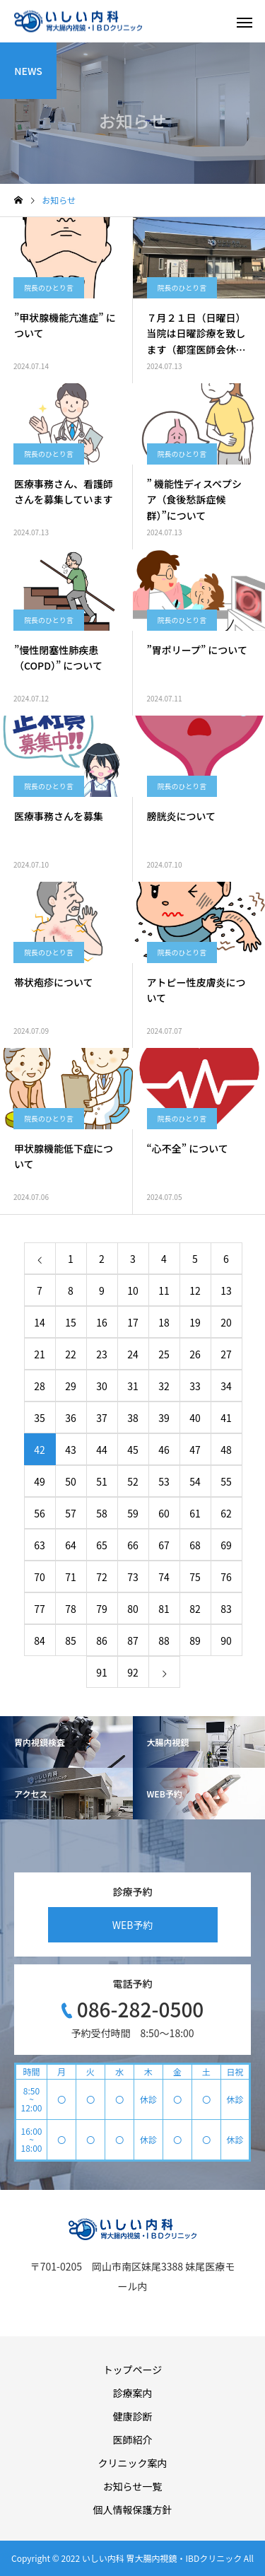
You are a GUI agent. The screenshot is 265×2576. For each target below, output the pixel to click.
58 (101, 1513)
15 (70, 1322)
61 (195, 1513)
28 (39, 1386)
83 (226, 1609)
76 (226, 1577)
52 (133, 1481)
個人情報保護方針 (132, 2509)
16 (101, 1322)
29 (70, 1386)
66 (133, 1545)
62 (226, 1513)
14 (39, 1322)
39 (164, 1418)
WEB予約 (132, 1925)
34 (226, 1386)
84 (39, 1640)
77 (39, 1609)
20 (226, 1322)
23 (101, 1354)
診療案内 (133, 2393)
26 (195, 1354)
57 (70, 1513)
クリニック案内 (132, 2463)
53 (164, 1481)
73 (133, 1577)
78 (70, 1609)
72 (101, 1577)
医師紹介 (133, 2439)
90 (226, 1640)
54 (195, 1481)
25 (164, 1354)
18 (164, 1322)
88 (164, 1640)
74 (164, 1577)
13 (226, 1290)
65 (101, 1545)
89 (195, 1640)
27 (226, 1354)
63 (39, 1545)
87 (133, 1640)
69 (226, 1545)
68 (195, 1545)
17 (133, 1322)
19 (195, 1322)
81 (164, 1609)
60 (164, 1513)
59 (133, 1513)
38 (133, 1418)
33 (195, 1386)
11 (164, 1290)
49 (39, 1481)
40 (195, 1418)
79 (101, 1609)
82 (195, 1609)
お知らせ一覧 (133, 2486)
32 (164, 1386)
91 (101, 1672)
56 (39, 1513)
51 (101, 1481)
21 (39, 1354)
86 (101, 1640)
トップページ (133, 2369)
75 (195, 1577)
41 (226, 1418)
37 (101, 1418)
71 (70, 1577)
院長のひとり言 (48, 287)
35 (39, 1418)
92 (133, 1672)
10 (133, 1290)
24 (133, 1354)
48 (226, 1450)
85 (70, 1640)
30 (101, 1386)
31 (133, 1386)
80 (133, 1609)
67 (164, 1545)
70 (39, 1577)
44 (101, 1450)
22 (70, 1354)
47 (195, 1450)
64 (70, 1545)
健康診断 (133, 2416)
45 (133, 1450)
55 (226, 1481)
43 (70, 1450)
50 (70, 1481)
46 (164, 1450)
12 (195, 1290)
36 (70, 1418)
